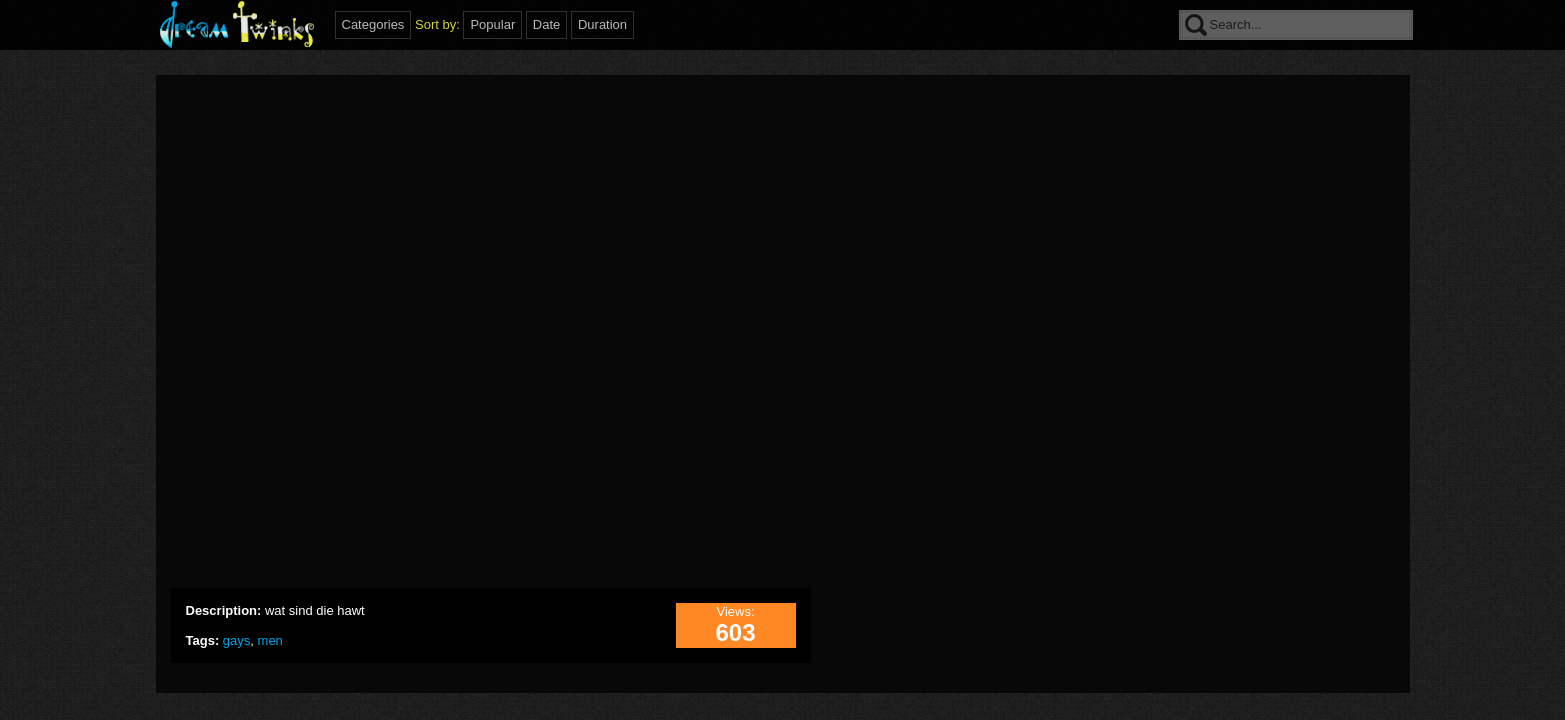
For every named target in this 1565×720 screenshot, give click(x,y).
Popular (492, 24)
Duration (602, 24)
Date (546, 24)
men (270, 640)
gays (236, 640)
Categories (373, 24)
